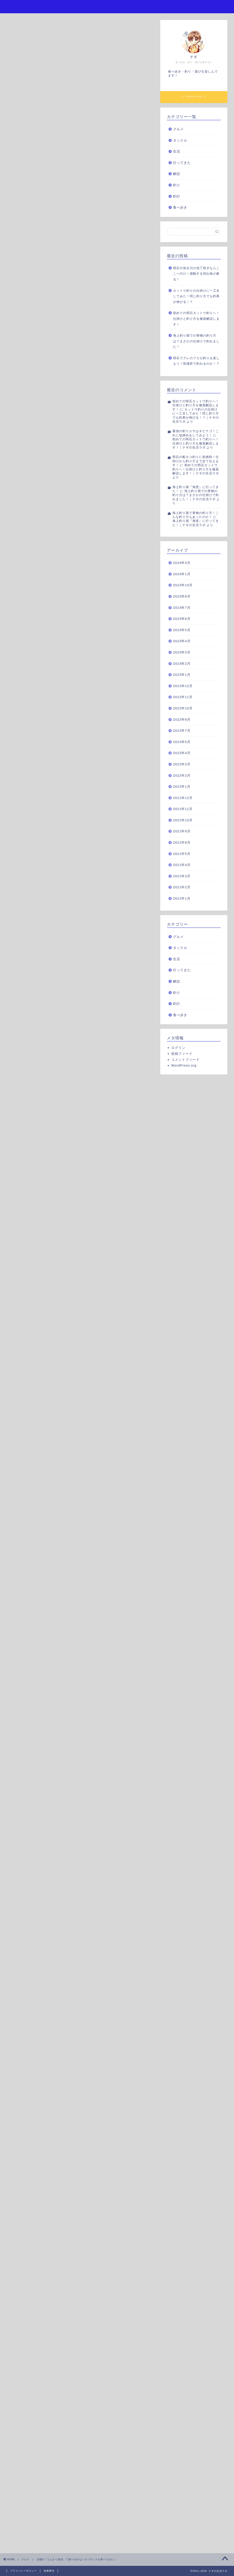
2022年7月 (182, 730)
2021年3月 (182, 876)
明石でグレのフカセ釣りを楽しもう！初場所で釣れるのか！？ (196, 361)
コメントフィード (185, 1059)
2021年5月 (182, 854)
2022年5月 (182, 742)
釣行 (176, 196)
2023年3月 (182, 652)
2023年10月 (183, 585)
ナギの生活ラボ (117, 6)
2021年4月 (182, 865)
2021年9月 (182, 831)
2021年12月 (183, 798)
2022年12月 (183, 686)
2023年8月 (182, 596)
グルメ (19, 28)
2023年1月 (182, 674)
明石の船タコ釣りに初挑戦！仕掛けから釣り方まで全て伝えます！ (195, 461)
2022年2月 (182, 775)
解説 (176, 174)
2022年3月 (182, 764)
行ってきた (182, 163)
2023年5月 (182, 630)
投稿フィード (182, 1053)
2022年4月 (182, 753)
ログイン (178, 1048)
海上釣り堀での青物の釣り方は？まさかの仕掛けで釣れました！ (196, 341)
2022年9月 (182, 719)
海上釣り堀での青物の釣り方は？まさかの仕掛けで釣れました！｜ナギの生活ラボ (195, 495)
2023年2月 (182, 663)
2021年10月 (183, 820)
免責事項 (49, 2570)
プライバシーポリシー (23, 2570)
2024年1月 (182, 574)
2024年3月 (182, 563)
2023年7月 (182, 607)
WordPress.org (184, 1065)
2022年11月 (183, 697)
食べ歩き (180, 207)
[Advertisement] (80, 184)
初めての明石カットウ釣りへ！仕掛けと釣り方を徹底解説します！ (196, 318)
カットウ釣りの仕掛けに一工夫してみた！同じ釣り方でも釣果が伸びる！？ (196, 296)
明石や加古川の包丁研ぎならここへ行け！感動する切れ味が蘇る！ (196, 273)
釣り (176, 185)
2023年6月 (182, 619)
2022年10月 (183, 708)
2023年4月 (182, 641)
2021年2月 (182, 887)
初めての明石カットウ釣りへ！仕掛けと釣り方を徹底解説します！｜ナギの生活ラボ (195, 443)
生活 (176, 151)
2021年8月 (182, 842)
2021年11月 (183, 809)
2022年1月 (182, 786)
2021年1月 (182, 898)
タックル (180, 140)
